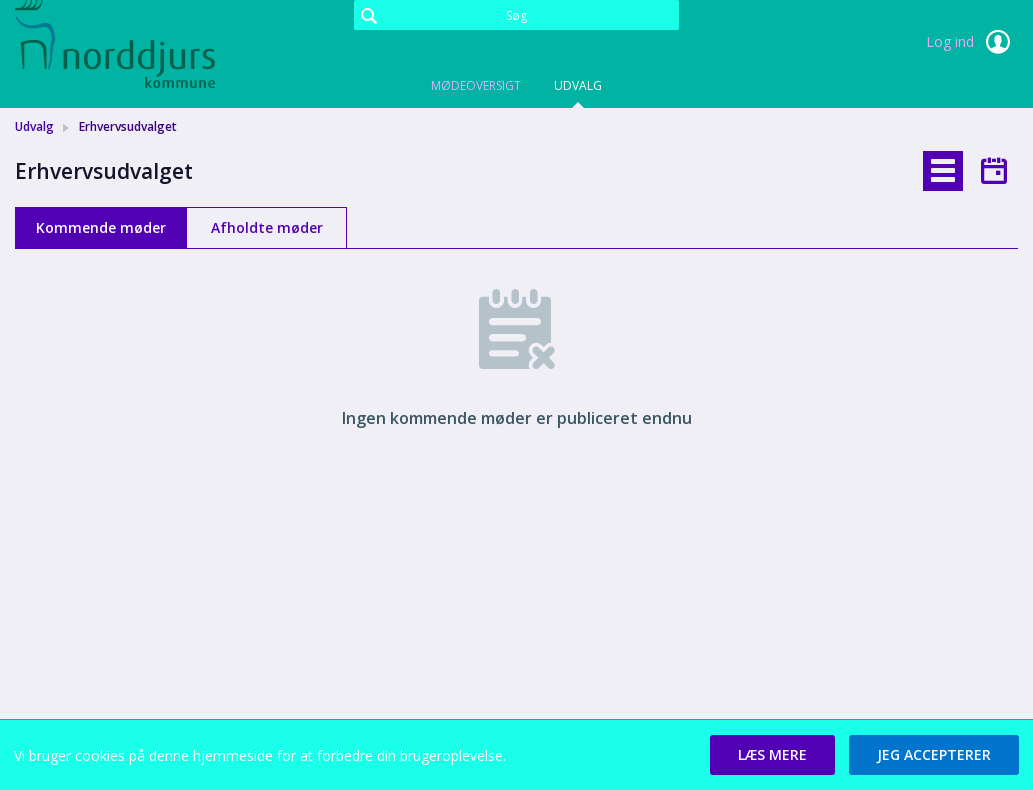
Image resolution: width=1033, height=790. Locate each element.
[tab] (943, 171)
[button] (772, 755)
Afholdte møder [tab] (267, 227)
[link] (115, 44)
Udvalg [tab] (578, 85)
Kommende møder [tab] (101, 227)
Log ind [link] (972, 42)
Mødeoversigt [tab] (476, 85)
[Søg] (516, 15)
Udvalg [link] (34, 126)
